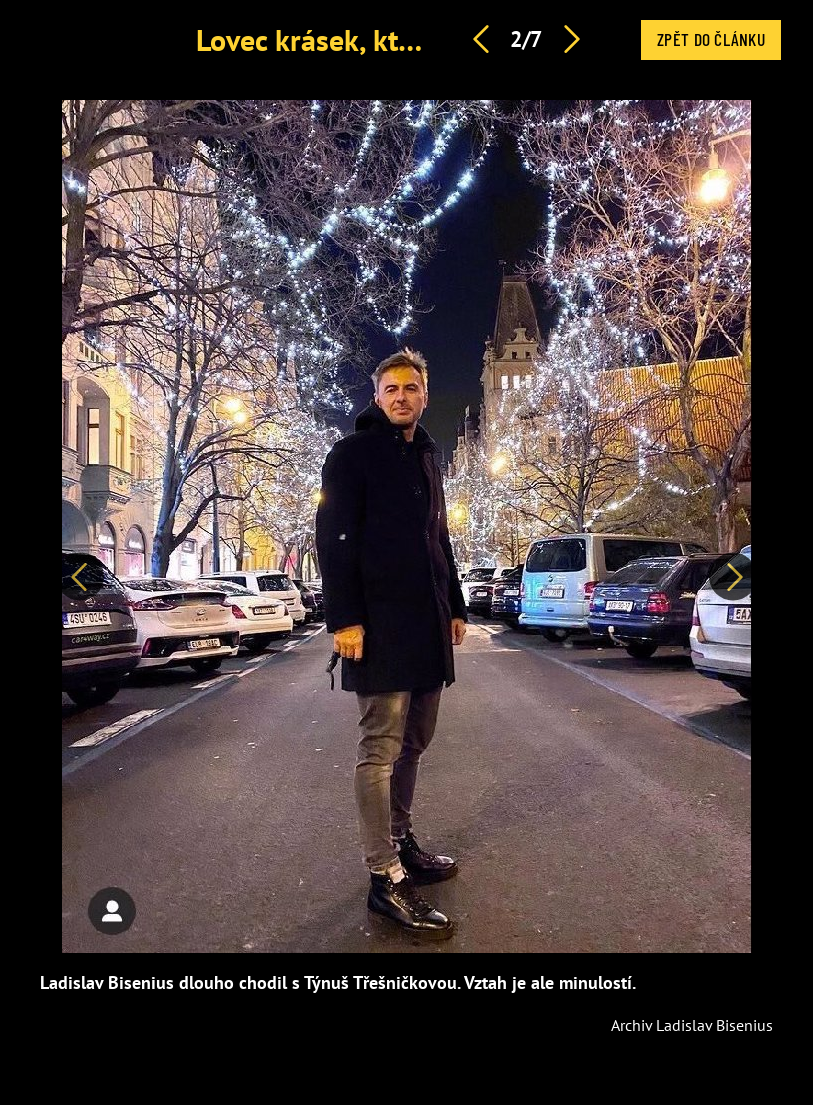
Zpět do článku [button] (711, 39)
